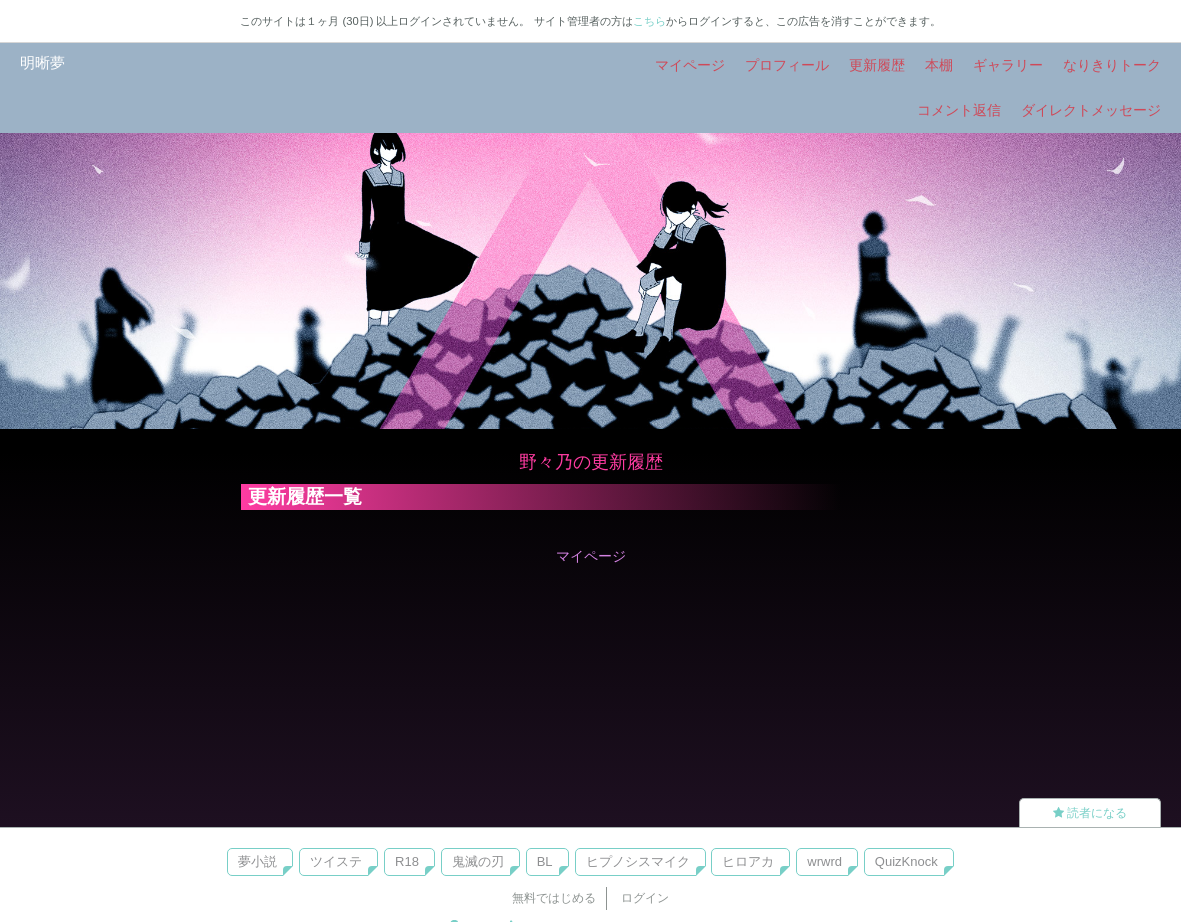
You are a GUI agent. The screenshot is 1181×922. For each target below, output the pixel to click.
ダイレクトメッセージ (1091, 110)
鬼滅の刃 (478, 861)
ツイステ (336, 861)
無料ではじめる (554, 898)
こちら (649, 21)
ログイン (645, 898)
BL (545, 861)
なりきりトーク (1112, 65)
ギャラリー (1008, 65)
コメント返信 (959, 110)
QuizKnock (906, 861)
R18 (407, 861)
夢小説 (257, 861)
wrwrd (824, 861)
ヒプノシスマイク (638, 861)
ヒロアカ (748, 861)
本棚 (939, 65)
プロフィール (787, 65)
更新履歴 (877, 65)
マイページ (690, 65)
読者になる (1090, 813)
